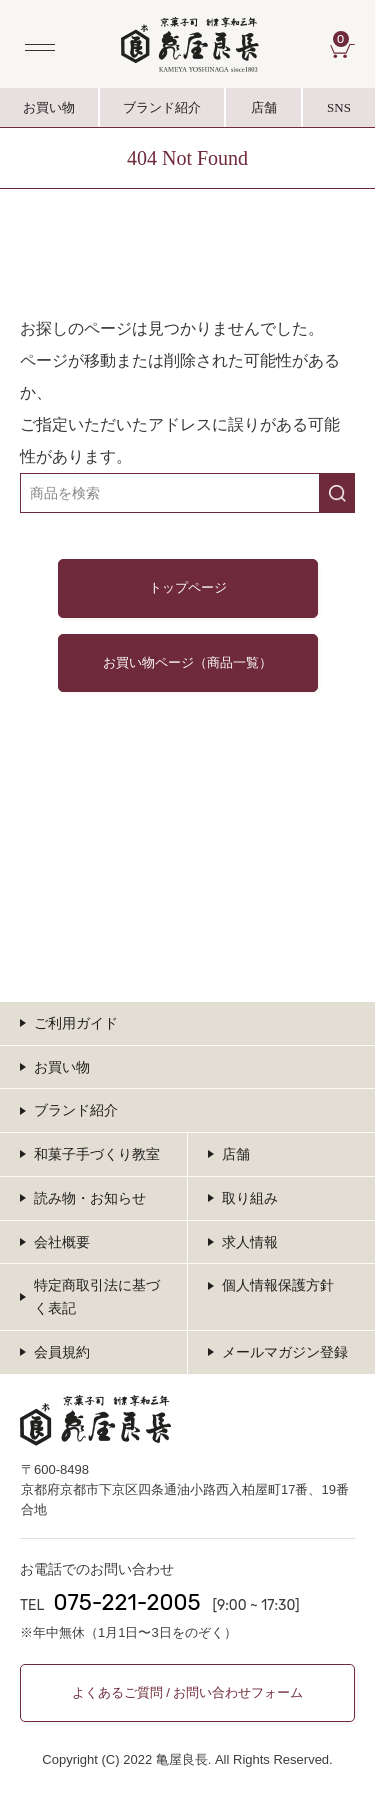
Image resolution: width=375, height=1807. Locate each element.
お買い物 (49, 107)
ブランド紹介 (163, 114)
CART (344, 39)
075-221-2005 (126, 1602)
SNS (339, 114)
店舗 (264, 107)
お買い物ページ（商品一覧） (187, 662)
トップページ (188, 588)
